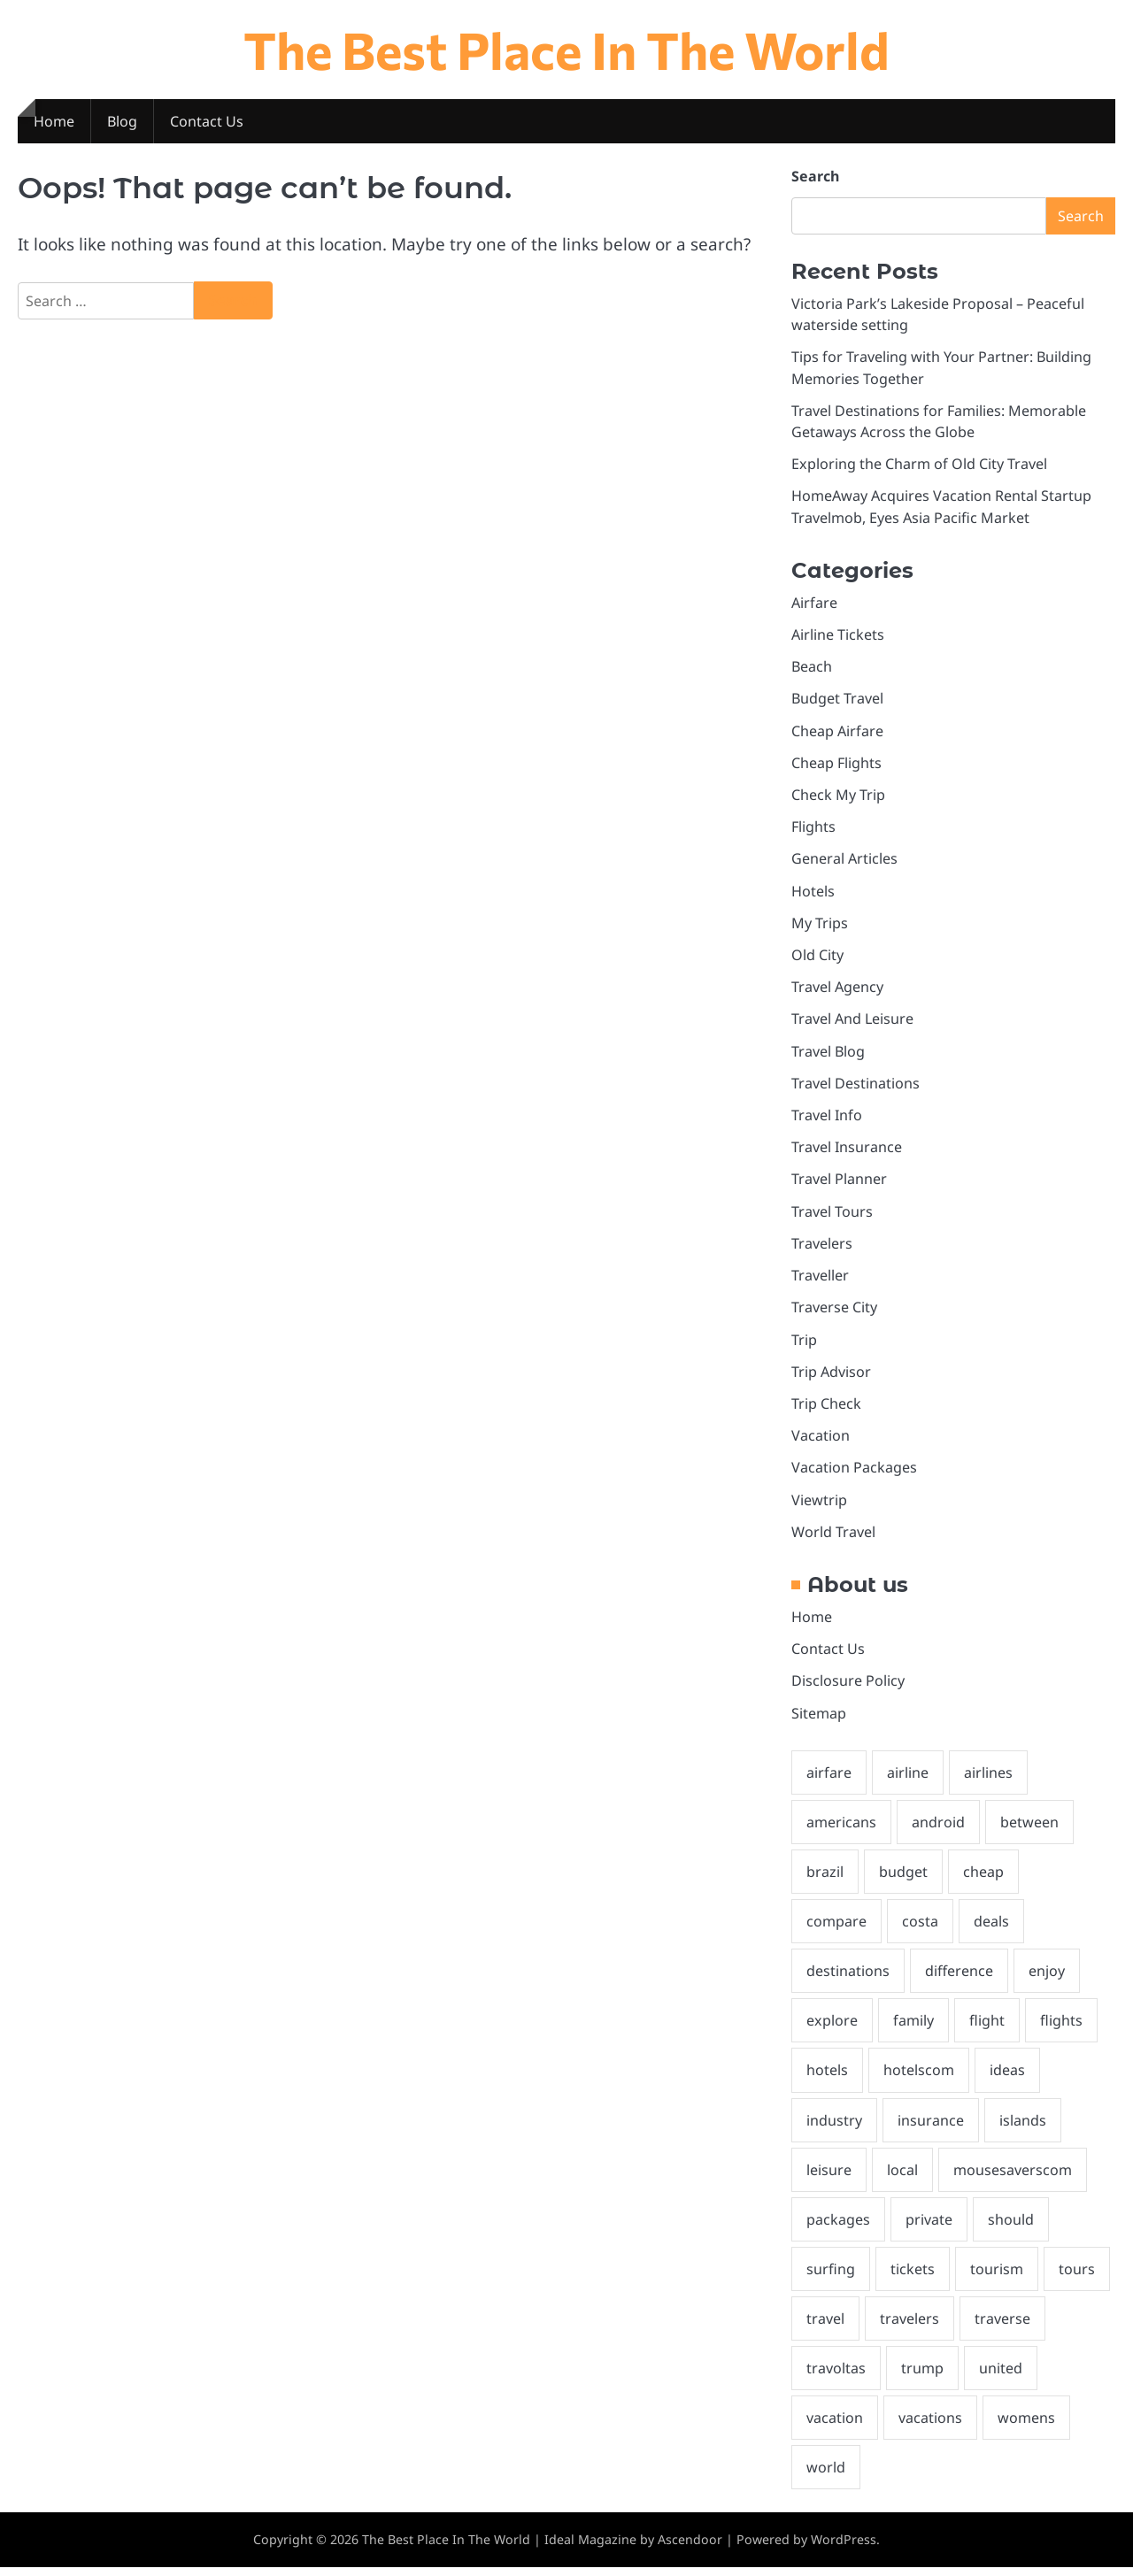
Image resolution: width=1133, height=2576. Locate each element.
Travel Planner (839, 1183)
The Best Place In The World (567, 49)
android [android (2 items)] (938, 1828)
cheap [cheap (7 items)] (983, 1878)
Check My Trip (838, 797)
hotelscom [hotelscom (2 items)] (918, 2078)
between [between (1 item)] (1029, 1828)
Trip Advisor (831, 1376)
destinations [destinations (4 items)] (848, 1978)
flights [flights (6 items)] (1061, 2028)
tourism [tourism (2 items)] (996, 2277)
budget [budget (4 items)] (903, 1878)
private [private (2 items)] (929, 2227)
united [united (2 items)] (1000, 2377)
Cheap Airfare (837, 732)
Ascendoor (690, 2549)
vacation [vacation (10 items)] (834, 2426)
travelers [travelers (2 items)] (909, 2327)
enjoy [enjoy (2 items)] (1047, 1978)
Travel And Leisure (852, 1023)
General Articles (844, 862)
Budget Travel (837, 701)
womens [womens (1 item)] (1026, 2426)
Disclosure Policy (848, 1686)
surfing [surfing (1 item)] (830, 2277)
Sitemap (818, 1718)
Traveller (820, 1279)
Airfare (814, 604)
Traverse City (834, 1312)
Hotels (813, 894)
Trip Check (826, 1409)
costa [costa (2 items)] (920, 1928)
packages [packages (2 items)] (838, 2227)
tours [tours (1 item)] (1077, 2277)
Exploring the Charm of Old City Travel (919, 465)
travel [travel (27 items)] (825, 2327)
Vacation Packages (854, 1472)
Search (815, 177)
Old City (817, 958)
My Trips (819, 926)
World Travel (833, 1537)
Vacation (820, 1440)
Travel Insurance (847, 1151)
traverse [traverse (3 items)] (1002, 2327)
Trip (804, 1344)
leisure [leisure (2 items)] (829, 2178)
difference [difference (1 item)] (959, 1978)
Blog (122, 122)
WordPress (843, 2549)
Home (54, 122)
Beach (812, 669)
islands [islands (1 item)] (1022, 2127)
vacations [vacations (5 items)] (930, 2426)
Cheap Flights (836, 765)
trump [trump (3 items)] (922, 2377)
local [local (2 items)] (902, 2178)
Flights (813, 830)
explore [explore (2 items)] (832, 2028)
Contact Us (207, 122)
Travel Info (827, 1119)
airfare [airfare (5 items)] (829, 1778)
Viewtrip (819, 1505)
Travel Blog (828, 1055)
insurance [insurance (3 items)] (931, 2127)
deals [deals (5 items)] (991, 1928)
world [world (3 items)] (825, 2477)
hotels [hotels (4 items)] (827, 2078)
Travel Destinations (855, 1086)
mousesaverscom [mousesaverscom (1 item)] (1012, 2178)
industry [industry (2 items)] (834, 2127)
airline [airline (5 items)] (908, 1778)
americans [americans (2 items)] (841, 1828)
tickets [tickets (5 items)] (912, 2277)
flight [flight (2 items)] (987, 2028)
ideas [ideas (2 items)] (1007, 2078)
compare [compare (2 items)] (836, 1928)
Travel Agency (837, 990)
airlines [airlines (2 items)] (988, 1778)
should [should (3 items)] (1011, 2227)
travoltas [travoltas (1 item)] (836, 2377)
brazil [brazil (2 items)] (825, 1878)
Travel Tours (832, 1216)
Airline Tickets (837, 636)
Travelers (821, 1247)
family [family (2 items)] (913, 2028)
